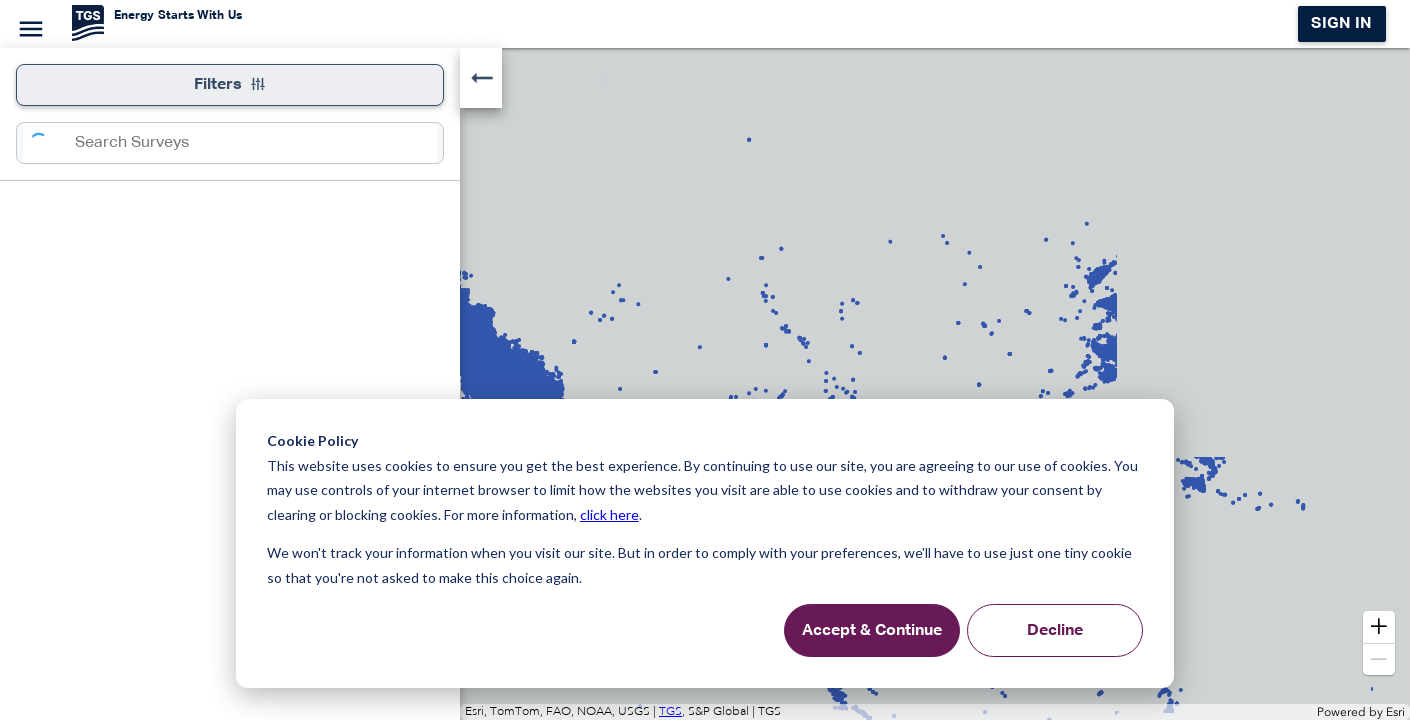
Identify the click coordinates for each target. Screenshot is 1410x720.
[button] (1379, 627)
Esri (1395, 712)
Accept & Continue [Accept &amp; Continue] (872, 631)
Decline (1055, 631)
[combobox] (256, 143)
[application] (705, 384)
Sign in (1341, 24)
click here (609, 514)
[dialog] (705, 543)
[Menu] (28, 26)
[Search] (49, 143)
